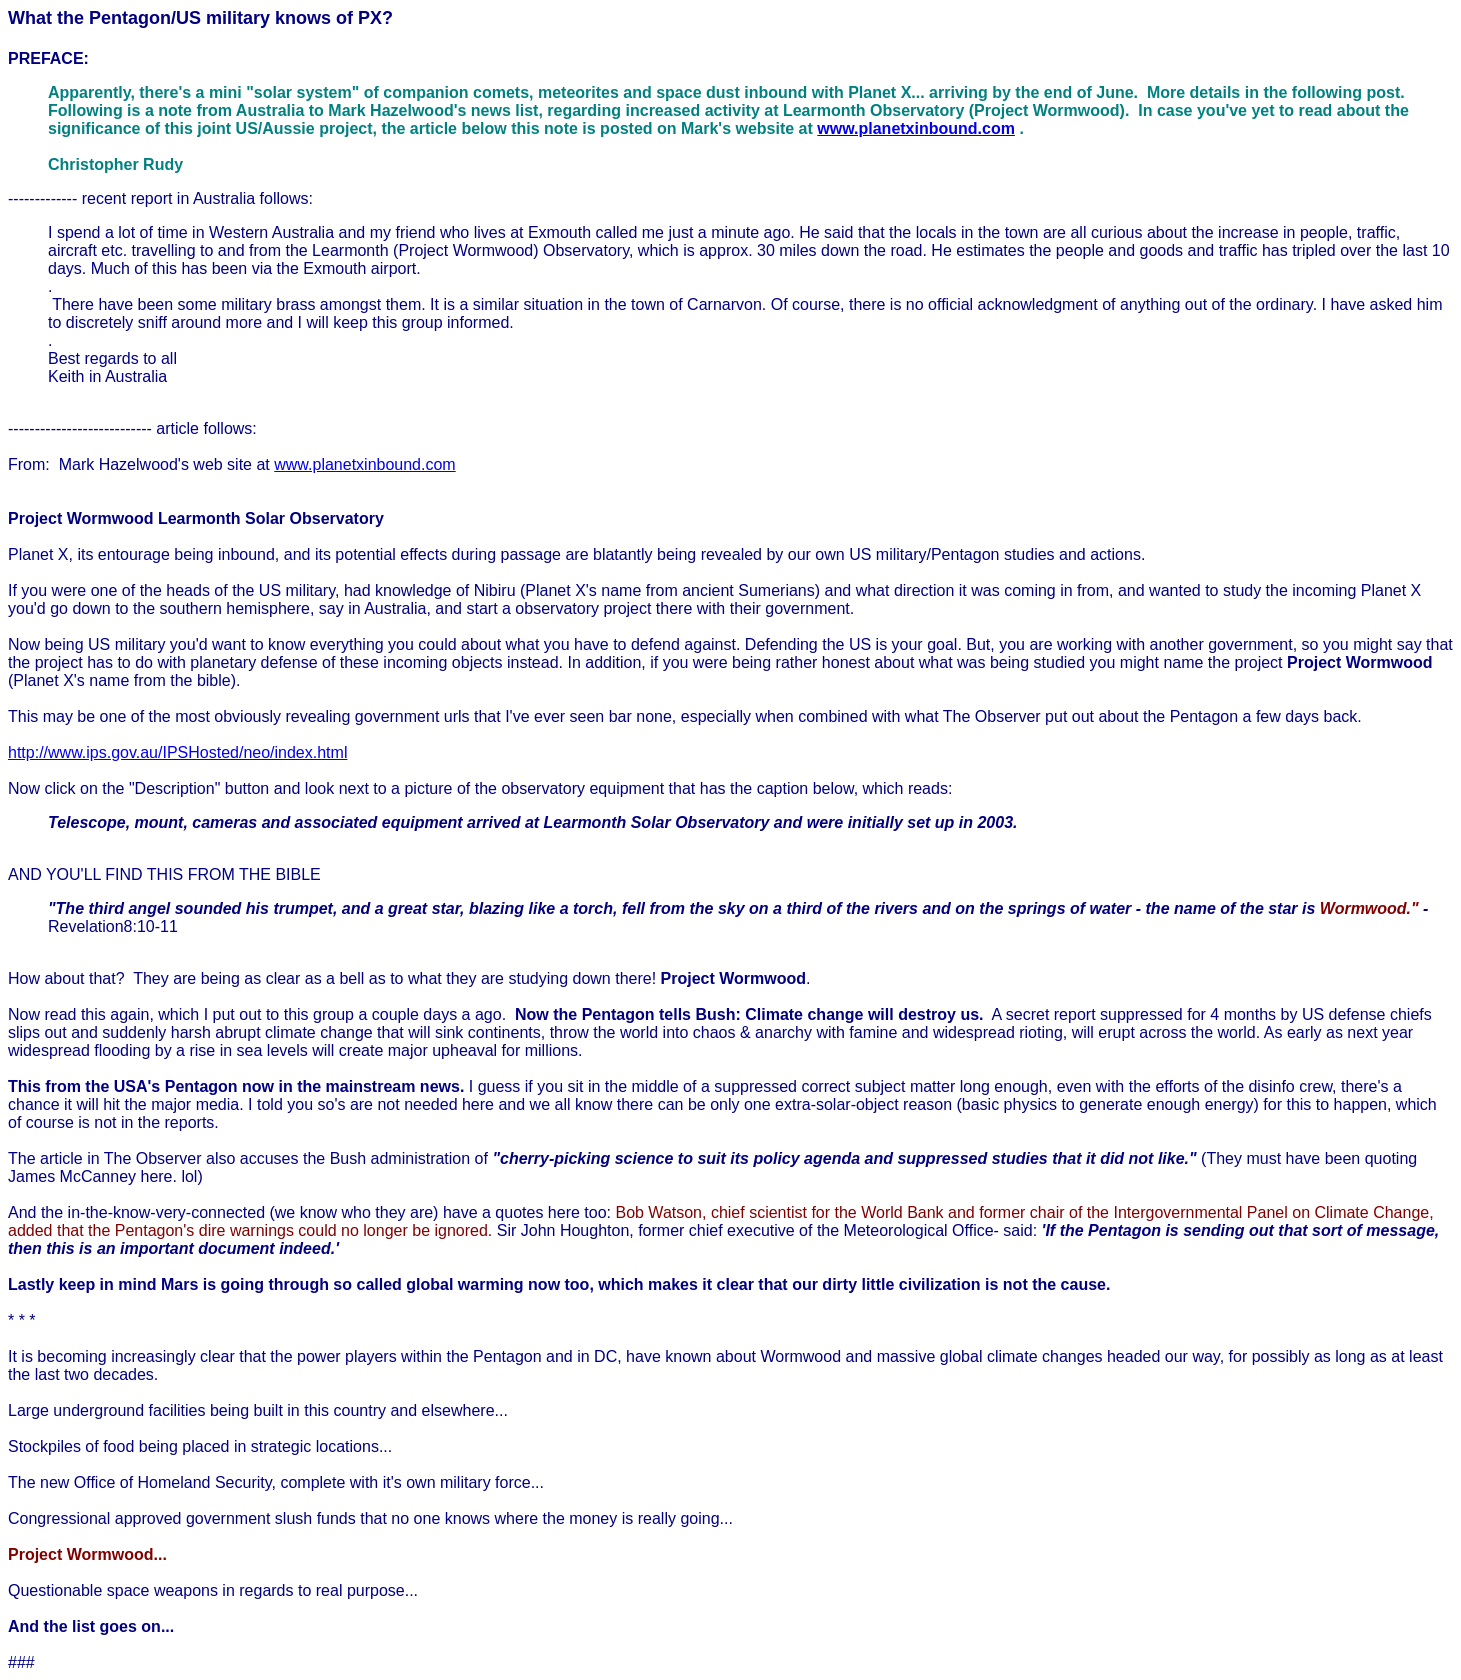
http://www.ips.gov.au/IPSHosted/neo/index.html (177, 752)
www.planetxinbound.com (916, 128)
